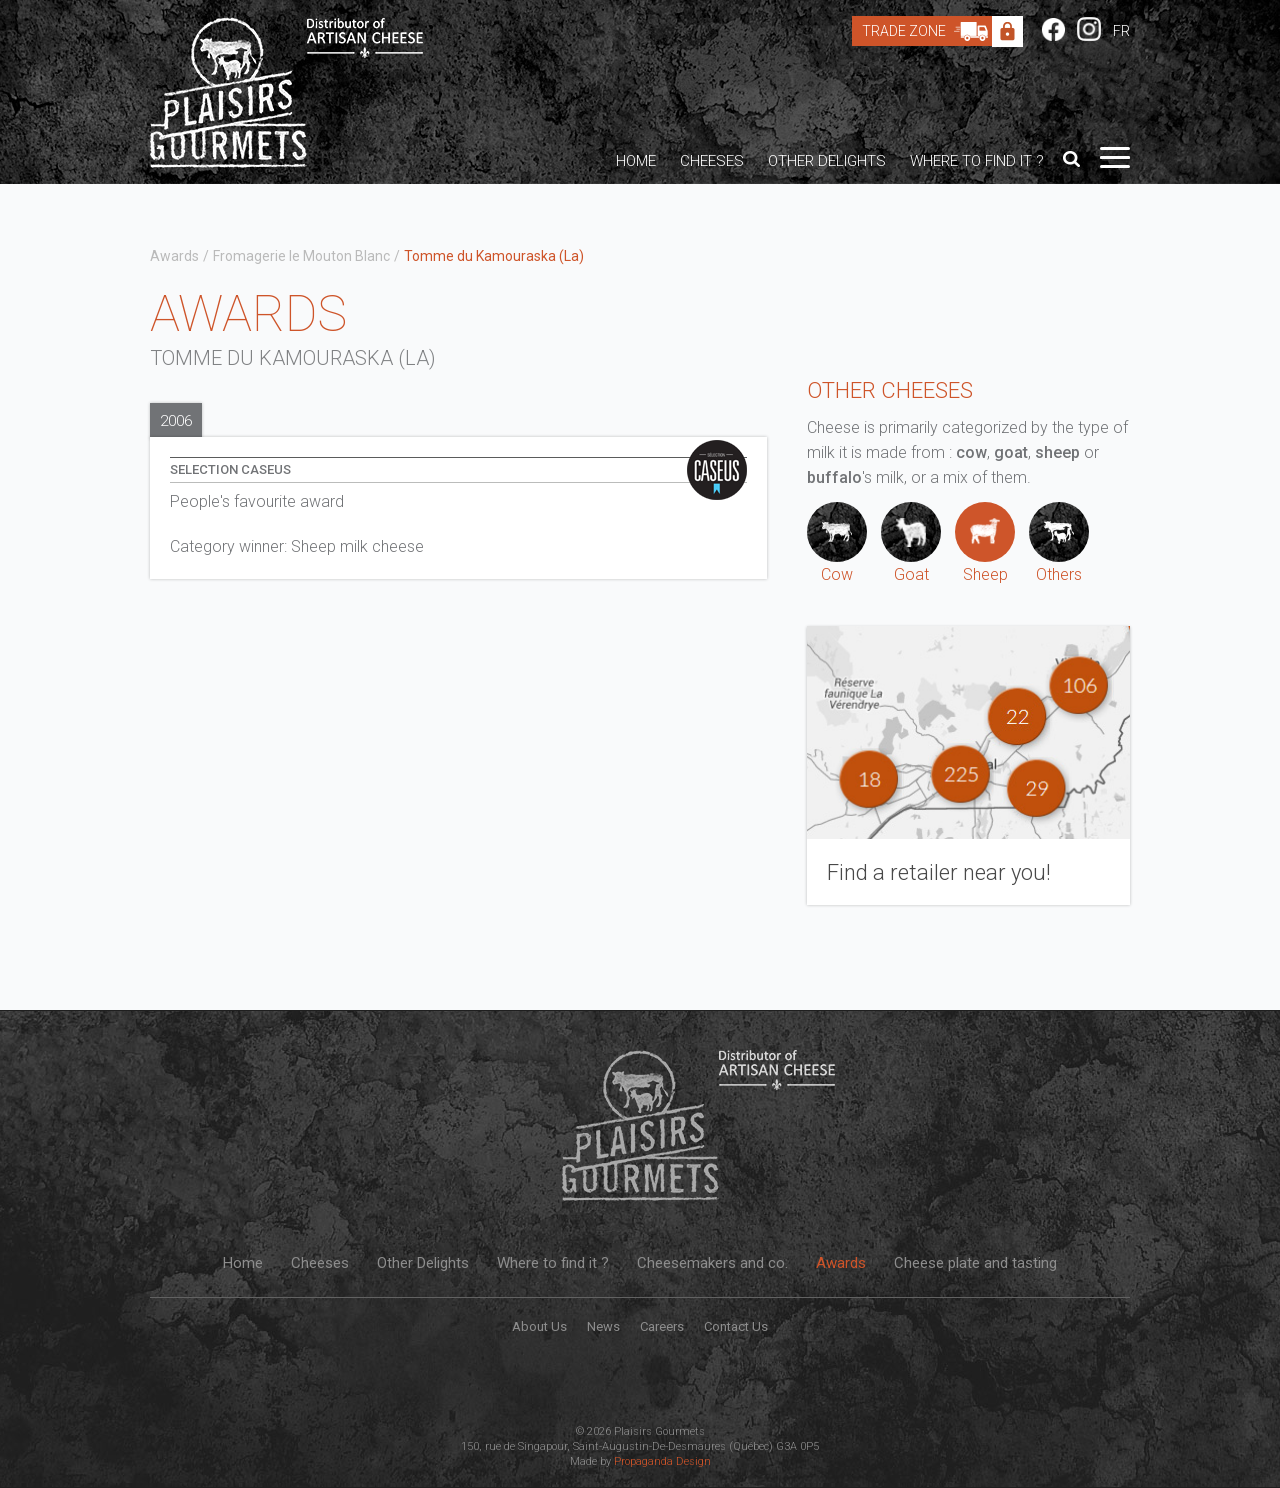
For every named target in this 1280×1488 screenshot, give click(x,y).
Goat (911, 543)
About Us (539, 1326)
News (603, 1326)
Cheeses (712, 161)
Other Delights (827, 161)
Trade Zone (930, 31)
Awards (174, 256)
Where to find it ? (977, 161)
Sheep (985, 543)
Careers (662, 1326)
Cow (837, 543)
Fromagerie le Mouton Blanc (301, 256)
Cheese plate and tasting (975, 1263)
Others (1059, 543)
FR (1121, 31)
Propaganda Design (662, 1461)
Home (636, 161)
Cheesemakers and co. (712, 1263)
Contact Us (736, 1326)
